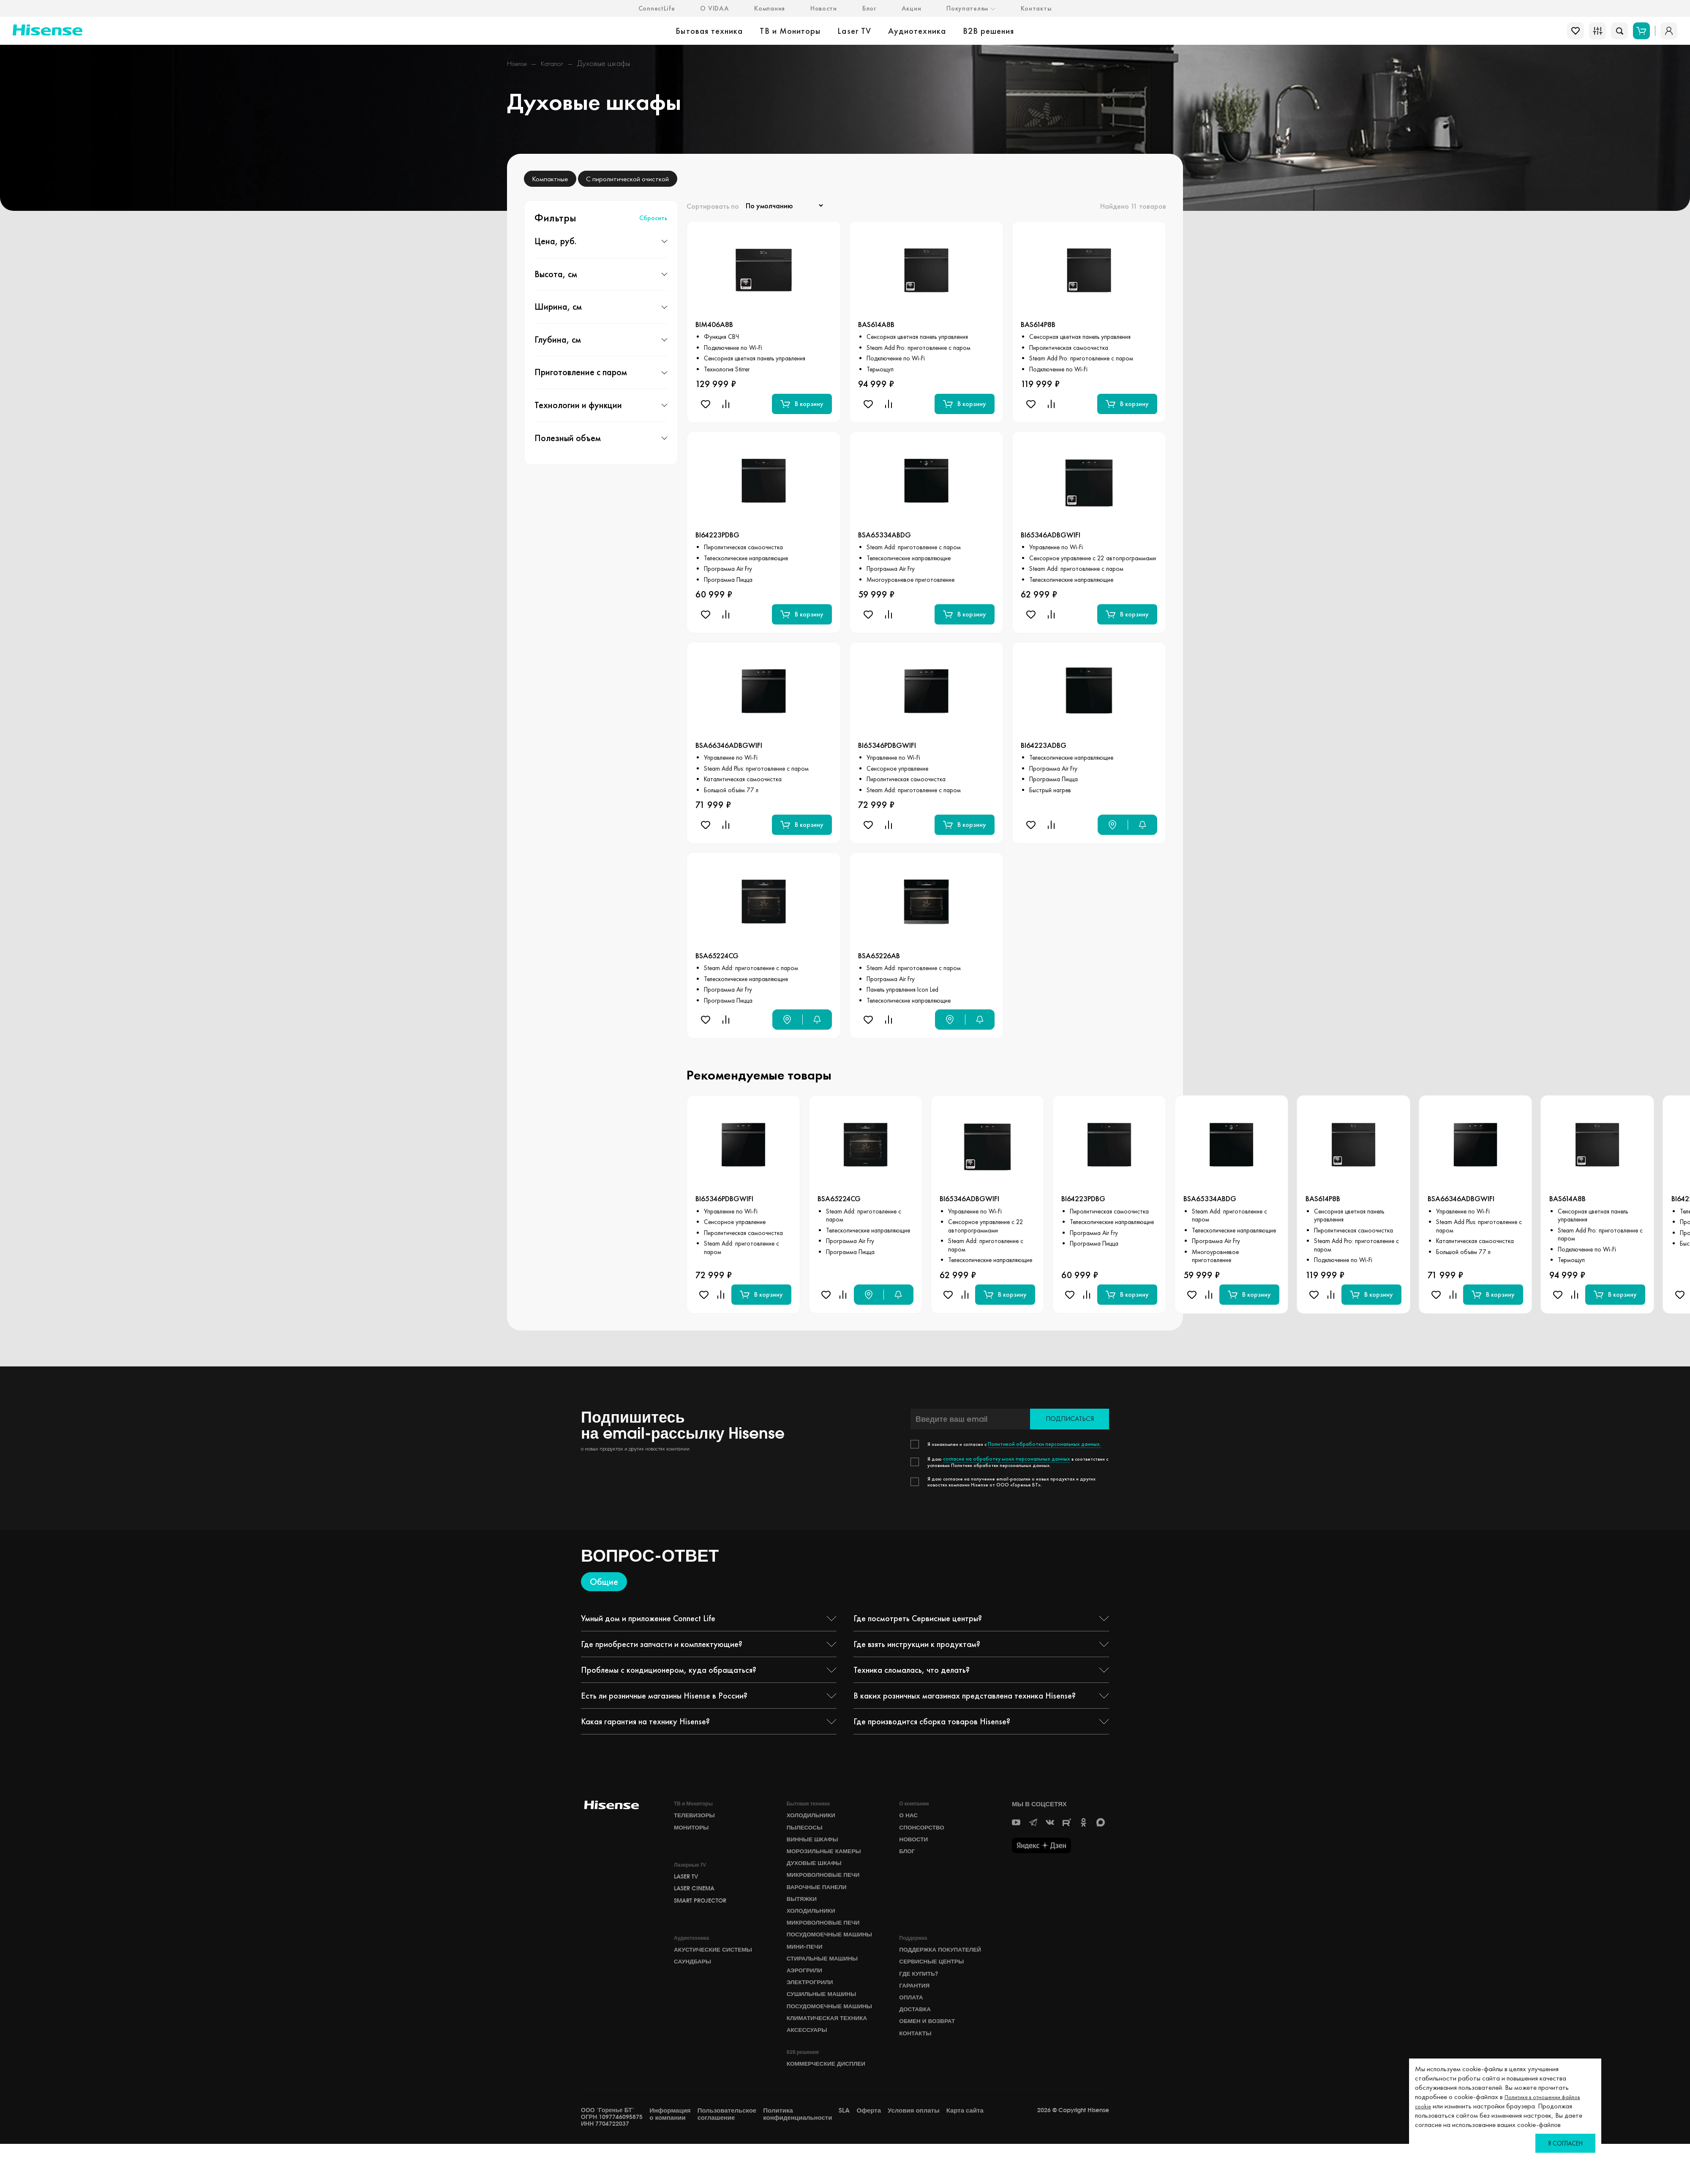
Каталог (560, 63)
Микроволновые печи (827, 1882)
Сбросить (653, 218)
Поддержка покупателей (944, 1968)
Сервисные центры (934, 1981)
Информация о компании (669, 2154)
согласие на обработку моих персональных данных (1001, 1459)
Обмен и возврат (929, 2047)
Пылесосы (806, 1829)
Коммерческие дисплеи (830, 2103)
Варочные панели (820, 1895)
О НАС (909, 1815)
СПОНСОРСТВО (924, 1829)
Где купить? (920, 1995)
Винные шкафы (815, 1842)
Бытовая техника (709, 30)
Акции (911, 8)
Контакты (1036, 8)
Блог (869, 8)
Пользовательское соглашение (727, 2154)
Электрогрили (812, 2008)
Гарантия (915, 2008)
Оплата (912, 2021)
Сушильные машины (825, 2021)
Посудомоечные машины (817, 1951)
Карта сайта (965, 2150)
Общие (604, 1582)
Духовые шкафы (817, 1868)
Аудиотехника (917, 30)
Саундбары (694, 1981)
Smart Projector (703, 1912)
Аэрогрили (806, 1995)
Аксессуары (809, 2068)
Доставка (916, 2034)
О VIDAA (714, 8)
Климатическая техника (831, 2055)
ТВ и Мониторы (790, 30)
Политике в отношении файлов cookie (1505, 2101)
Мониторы (693, 1829)
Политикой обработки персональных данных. (1039, 1445)
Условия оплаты (914, 2150)
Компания (769, 8)
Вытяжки (803, 1908)
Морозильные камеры (828, 1855)
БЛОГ (907, 1855)
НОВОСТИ (915, 1842)
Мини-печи (806, 1968)
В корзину (801, 405)
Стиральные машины (826, 1981)
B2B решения (988, 30)
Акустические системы (717, 1968)
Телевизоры (696, 1815)
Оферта (868, 2150)
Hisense (519, 63)
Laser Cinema (696, 1898)
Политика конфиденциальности (797, 2154)
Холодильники (813, 1815)
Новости (823, 8)
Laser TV (854, 30)
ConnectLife (656, 8)
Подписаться (1070, 1419)
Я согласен (1565, 2143)
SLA (844, 2150)
